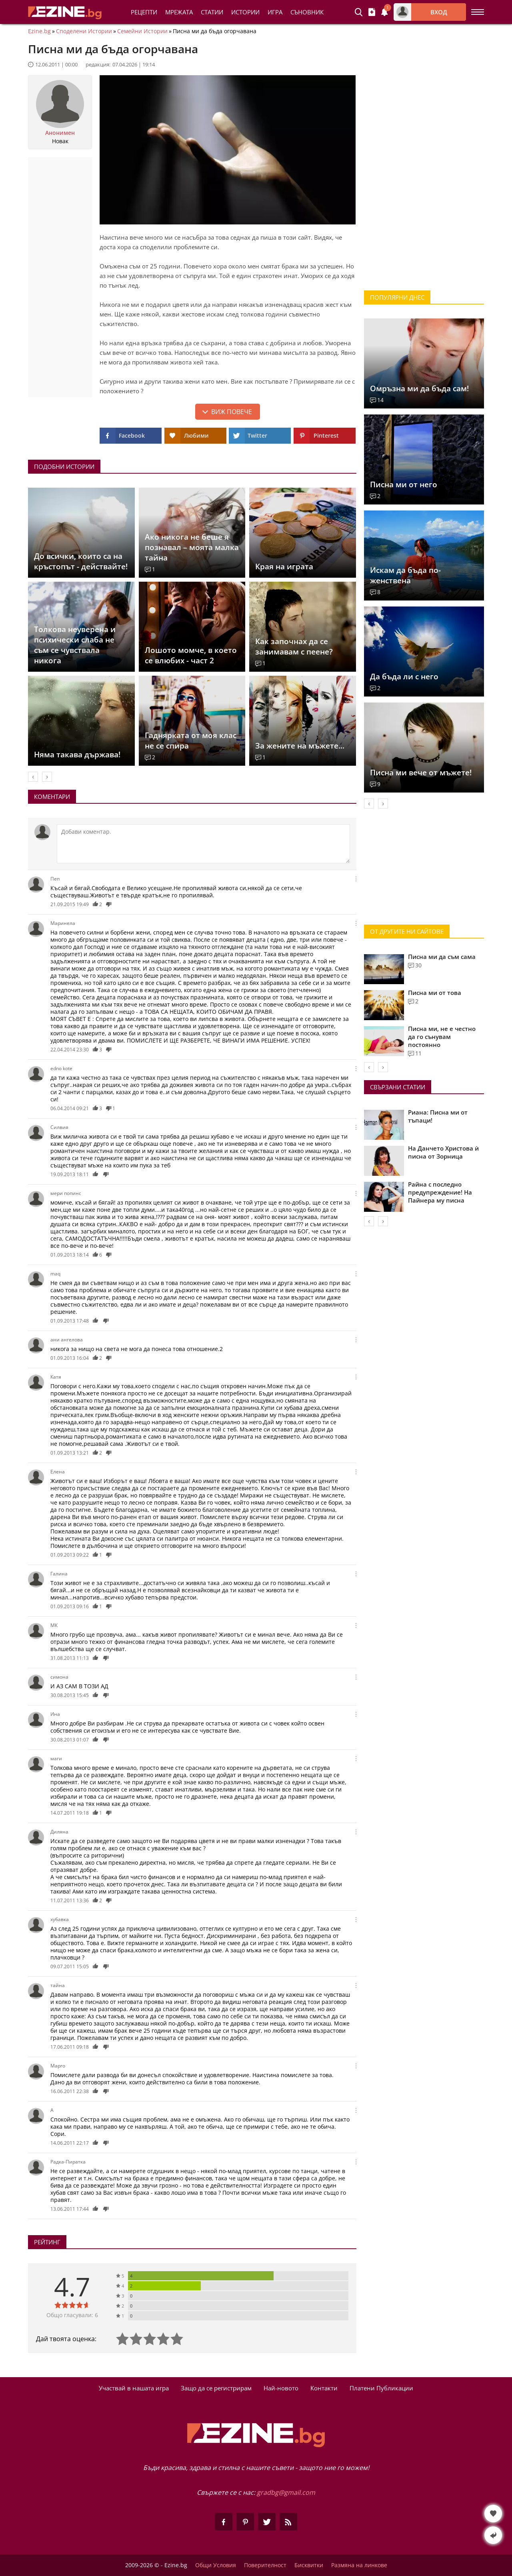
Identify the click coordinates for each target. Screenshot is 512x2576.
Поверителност (265, 2565)
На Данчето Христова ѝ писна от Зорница (443, 1152)
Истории (245, 12)
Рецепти (144, 12)
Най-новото (281, 2388)
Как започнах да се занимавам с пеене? (294, 646)
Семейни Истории (142, 31)
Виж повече (231, 411)
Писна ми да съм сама (442, 957)
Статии (212, 12)
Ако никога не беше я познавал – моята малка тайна (192, 547)
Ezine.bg (39, 31)
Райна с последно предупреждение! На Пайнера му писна (440, 1192)
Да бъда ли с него (404, 676)
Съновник (307, 12)
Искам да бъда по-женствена (405, 575)
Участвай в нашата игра (134, 2388)
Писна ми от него (403, 484)
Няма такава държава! (77, 754)
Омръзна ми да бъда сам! (419, 388)
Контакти (324, 2388)
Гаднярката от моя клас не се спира (190, 740)
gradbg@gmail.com (286, 2492)
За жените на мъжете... (299, 746)
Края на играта (284, 566)
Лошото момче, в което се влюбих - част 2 (191, 655)
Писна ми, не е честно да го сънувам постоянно (442, 1037)
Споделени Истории (84, 31)
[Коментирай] (203, 843)
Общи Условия (215, 2565)
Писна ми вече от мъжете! (421, 772)
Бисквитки (308, 2565)
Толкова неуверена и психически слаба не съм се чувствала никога (75, 645)
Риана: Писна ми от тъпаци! (438, 1116)
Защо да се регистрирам (216, 2388)
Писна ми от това (434, 993)
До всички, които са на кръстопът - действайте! (81, 561)
